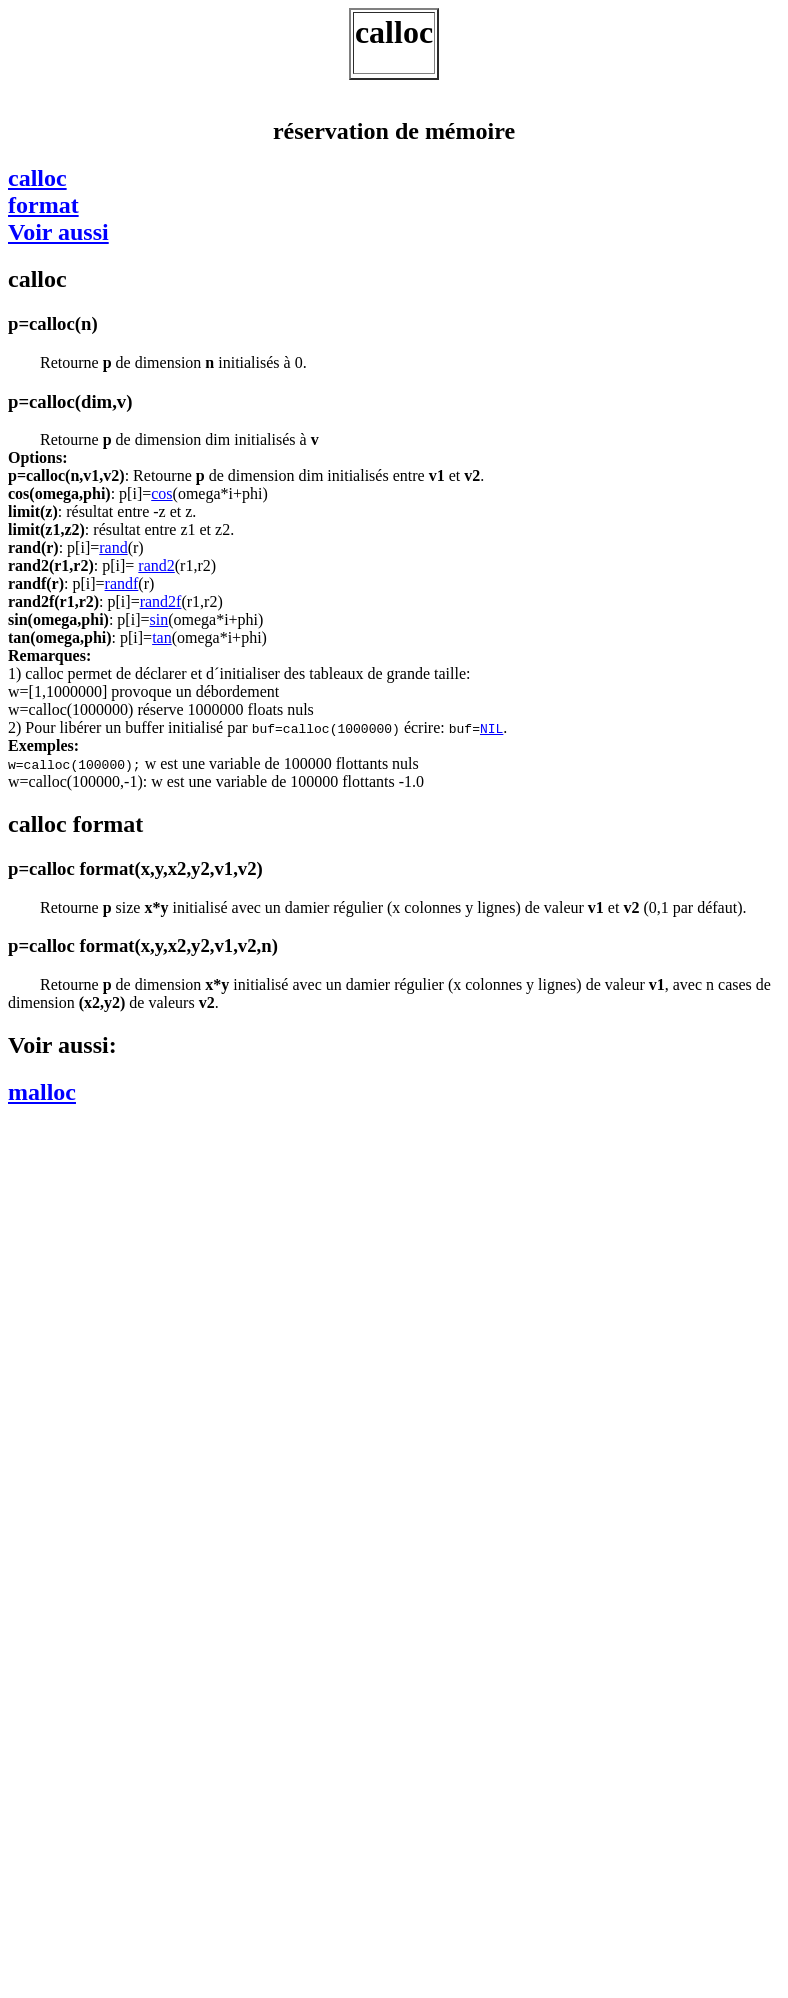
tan (162, 637)
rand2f (161, 601)
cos (161, 493)
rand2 (156, 565)
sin (158, 619)
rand (113, 547)
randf (122, 583)
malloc (42, 1092)
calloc (37, 178)
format (43, 205)
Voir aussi (58, 232)
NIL (491, 728)
